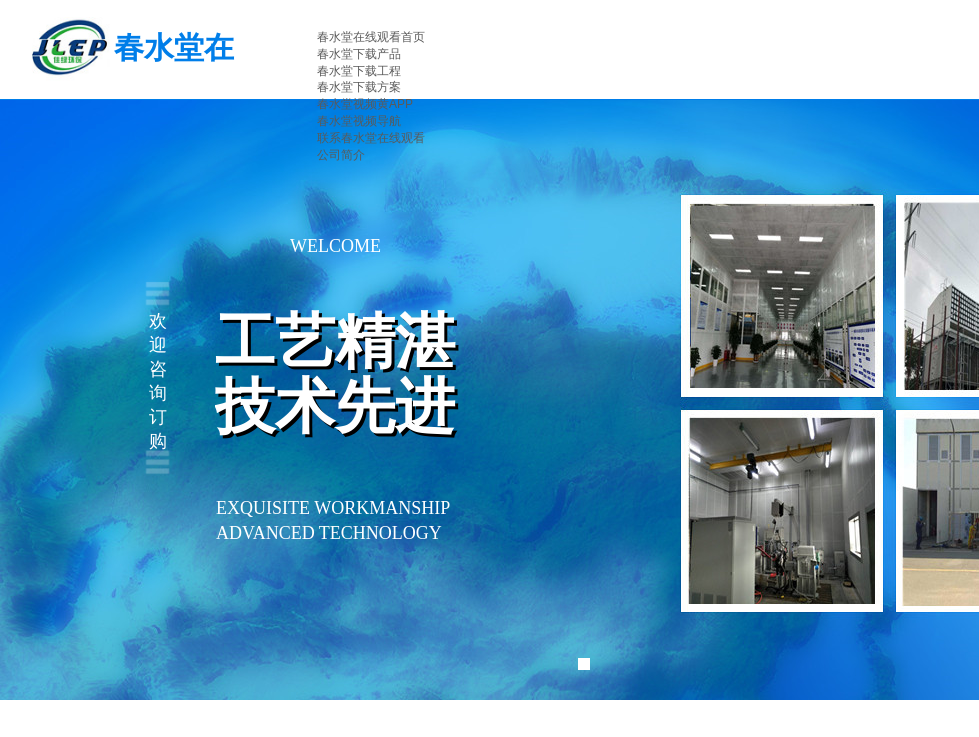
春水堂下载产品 (359, 54)
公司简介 (341, 155)
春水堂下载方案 (359, 87)
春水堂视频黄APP (365, 104)
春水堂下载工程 (359, 71)
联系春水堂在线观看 (371, 138)
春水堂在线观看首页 (371, 37)
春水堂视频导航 (359, 121)
